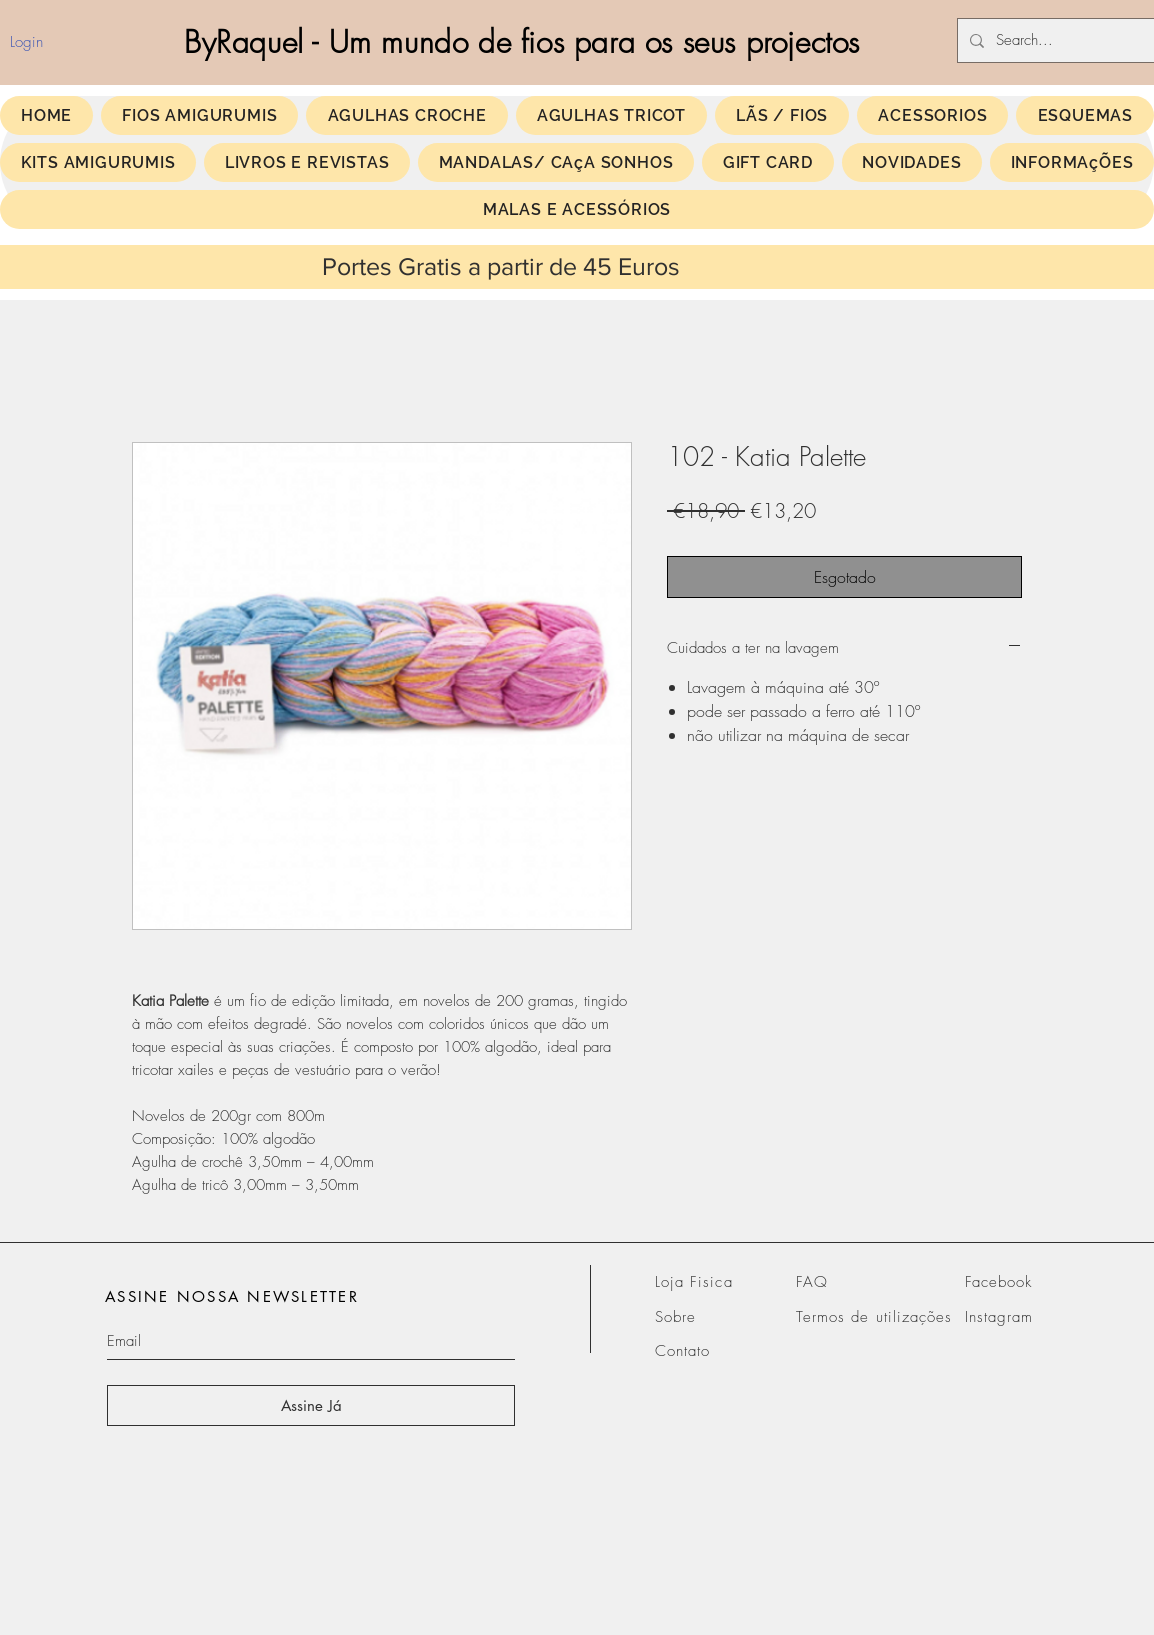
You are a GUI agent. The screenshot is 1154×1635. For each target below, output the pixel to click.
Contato (682, 1351)
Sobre (675, 1317)
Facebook (998, 1282)
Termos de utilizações (874, 1317)
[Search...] (1062, 40)
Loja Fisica (694, 1282)
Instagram (999, 1317)
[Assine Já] (311, 1405)
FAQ (812, 1282)
